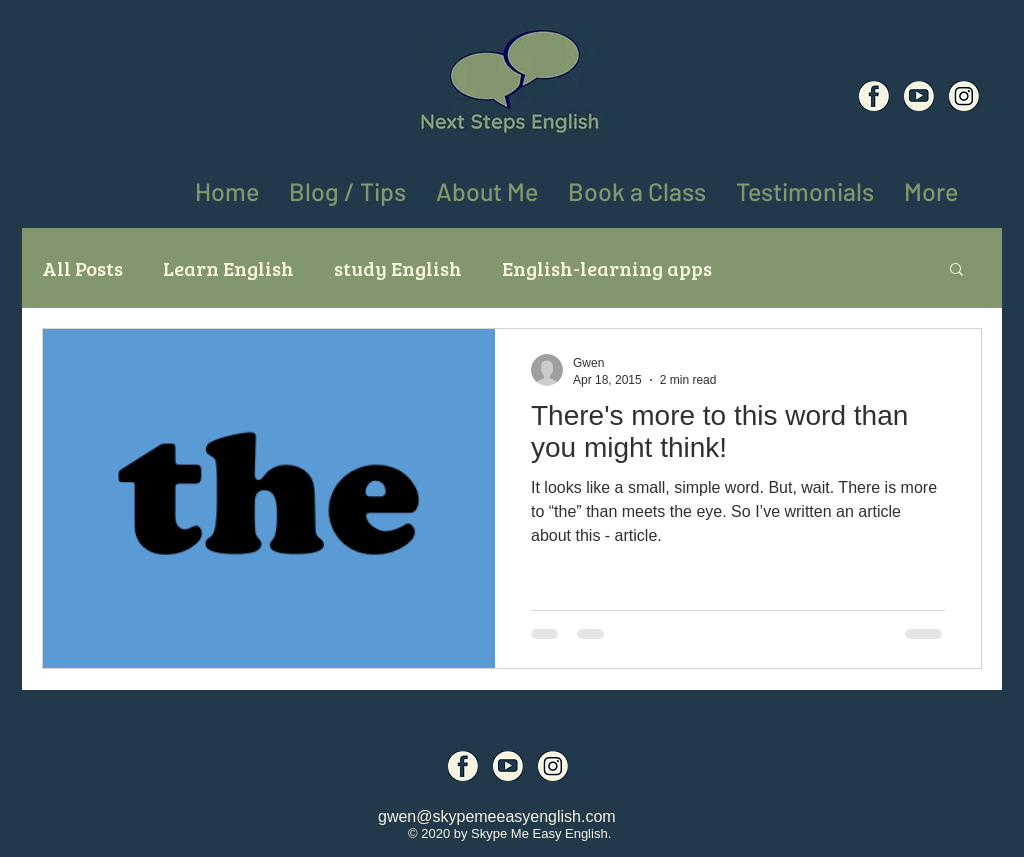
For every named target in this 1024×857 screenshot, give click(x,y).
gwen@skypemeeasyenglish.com (497, 816)
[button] (931, 187)
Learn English (228, 268)
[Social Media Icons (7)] (919, 96)
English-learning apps (607, 268)
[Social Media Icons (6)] (874, 96)
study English (398, 268)
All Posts (82, 268)
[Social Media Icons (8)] (964, 96)
